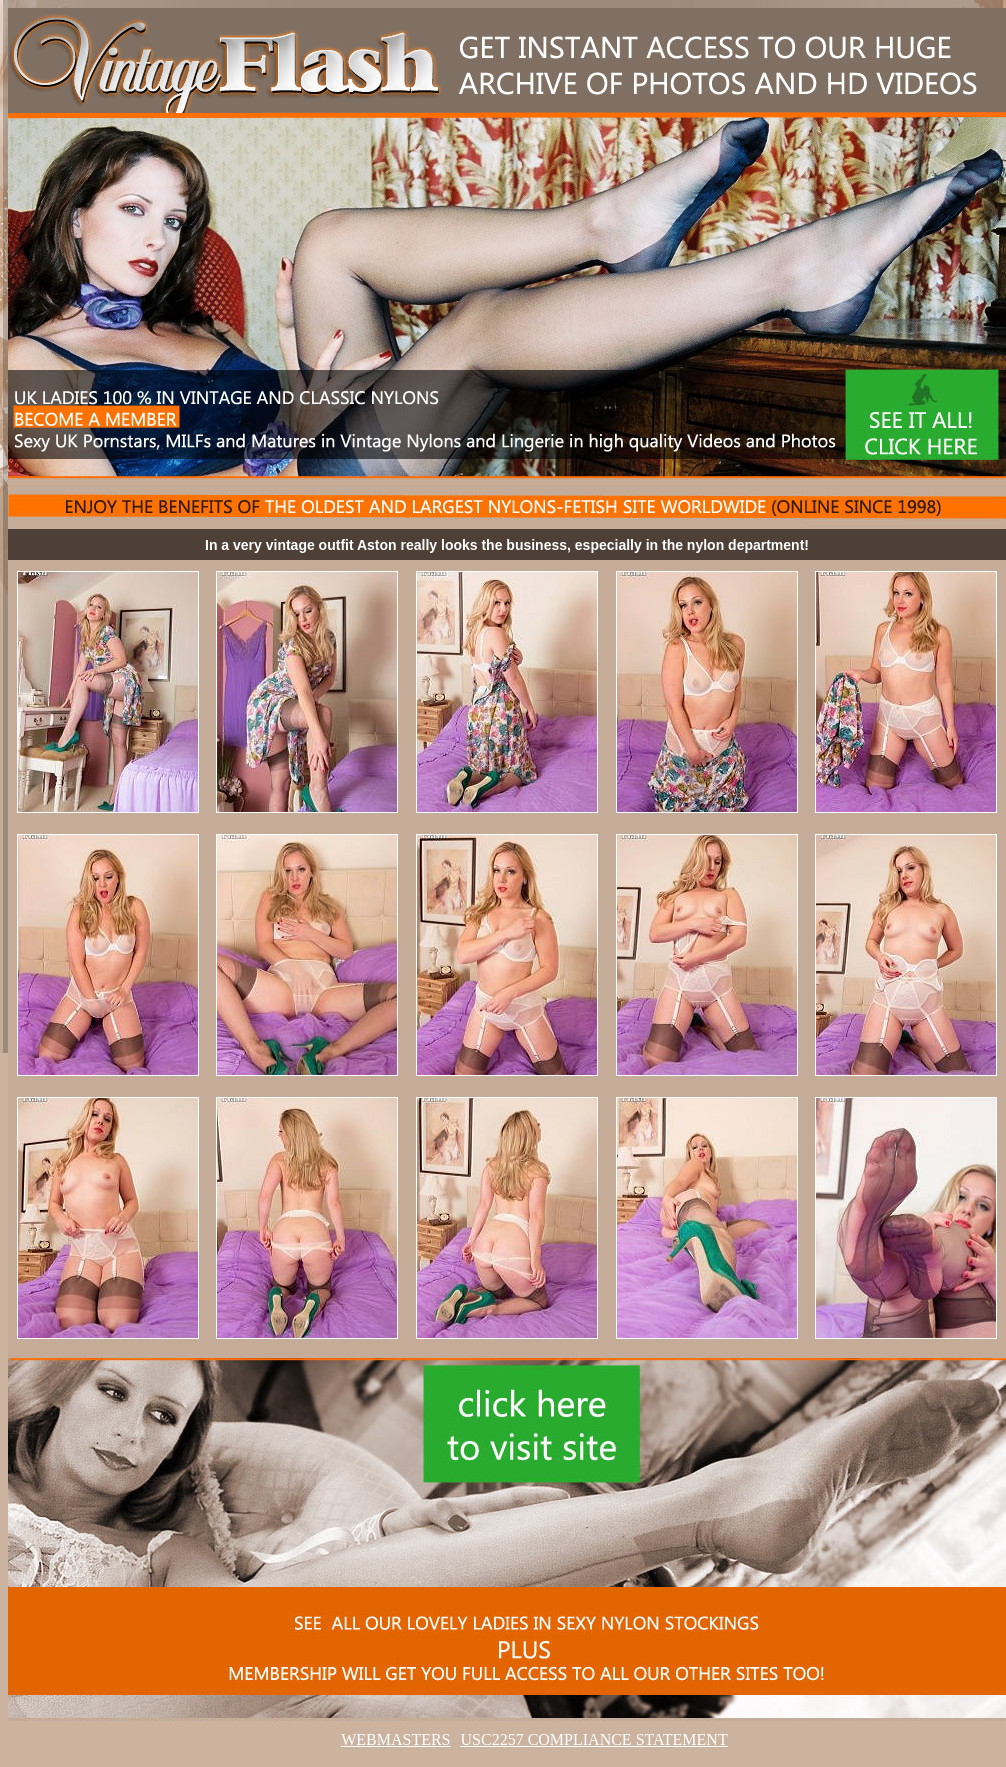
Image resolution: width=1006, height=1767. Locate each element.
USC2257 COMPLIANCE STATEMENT (594, 1739)
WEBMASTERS (395, 1739)
